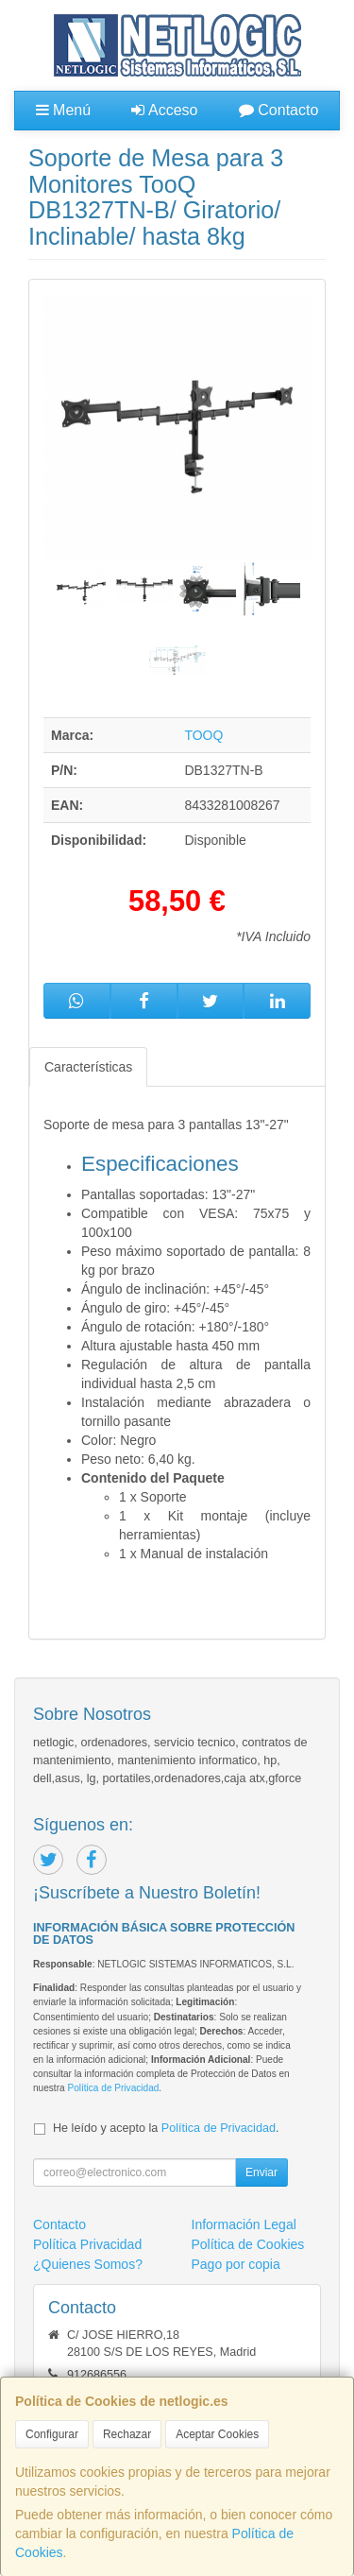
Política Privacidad (87, 2244)
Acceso (164, 110)
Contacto (278, 110)
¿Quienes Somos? (88, 2264)
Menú (63, 110)
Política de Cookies (248, 2244)
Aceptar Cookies (217, 2434)
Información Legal (244, 2224)
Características (88, 1066)
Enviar (261, 2172)
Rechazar (127, 2434)
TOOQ (203, 735)
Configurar (51, 2434)
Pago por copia (236, 2264)
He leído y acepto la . (165, 2128)
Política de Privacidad (113, 2088)
